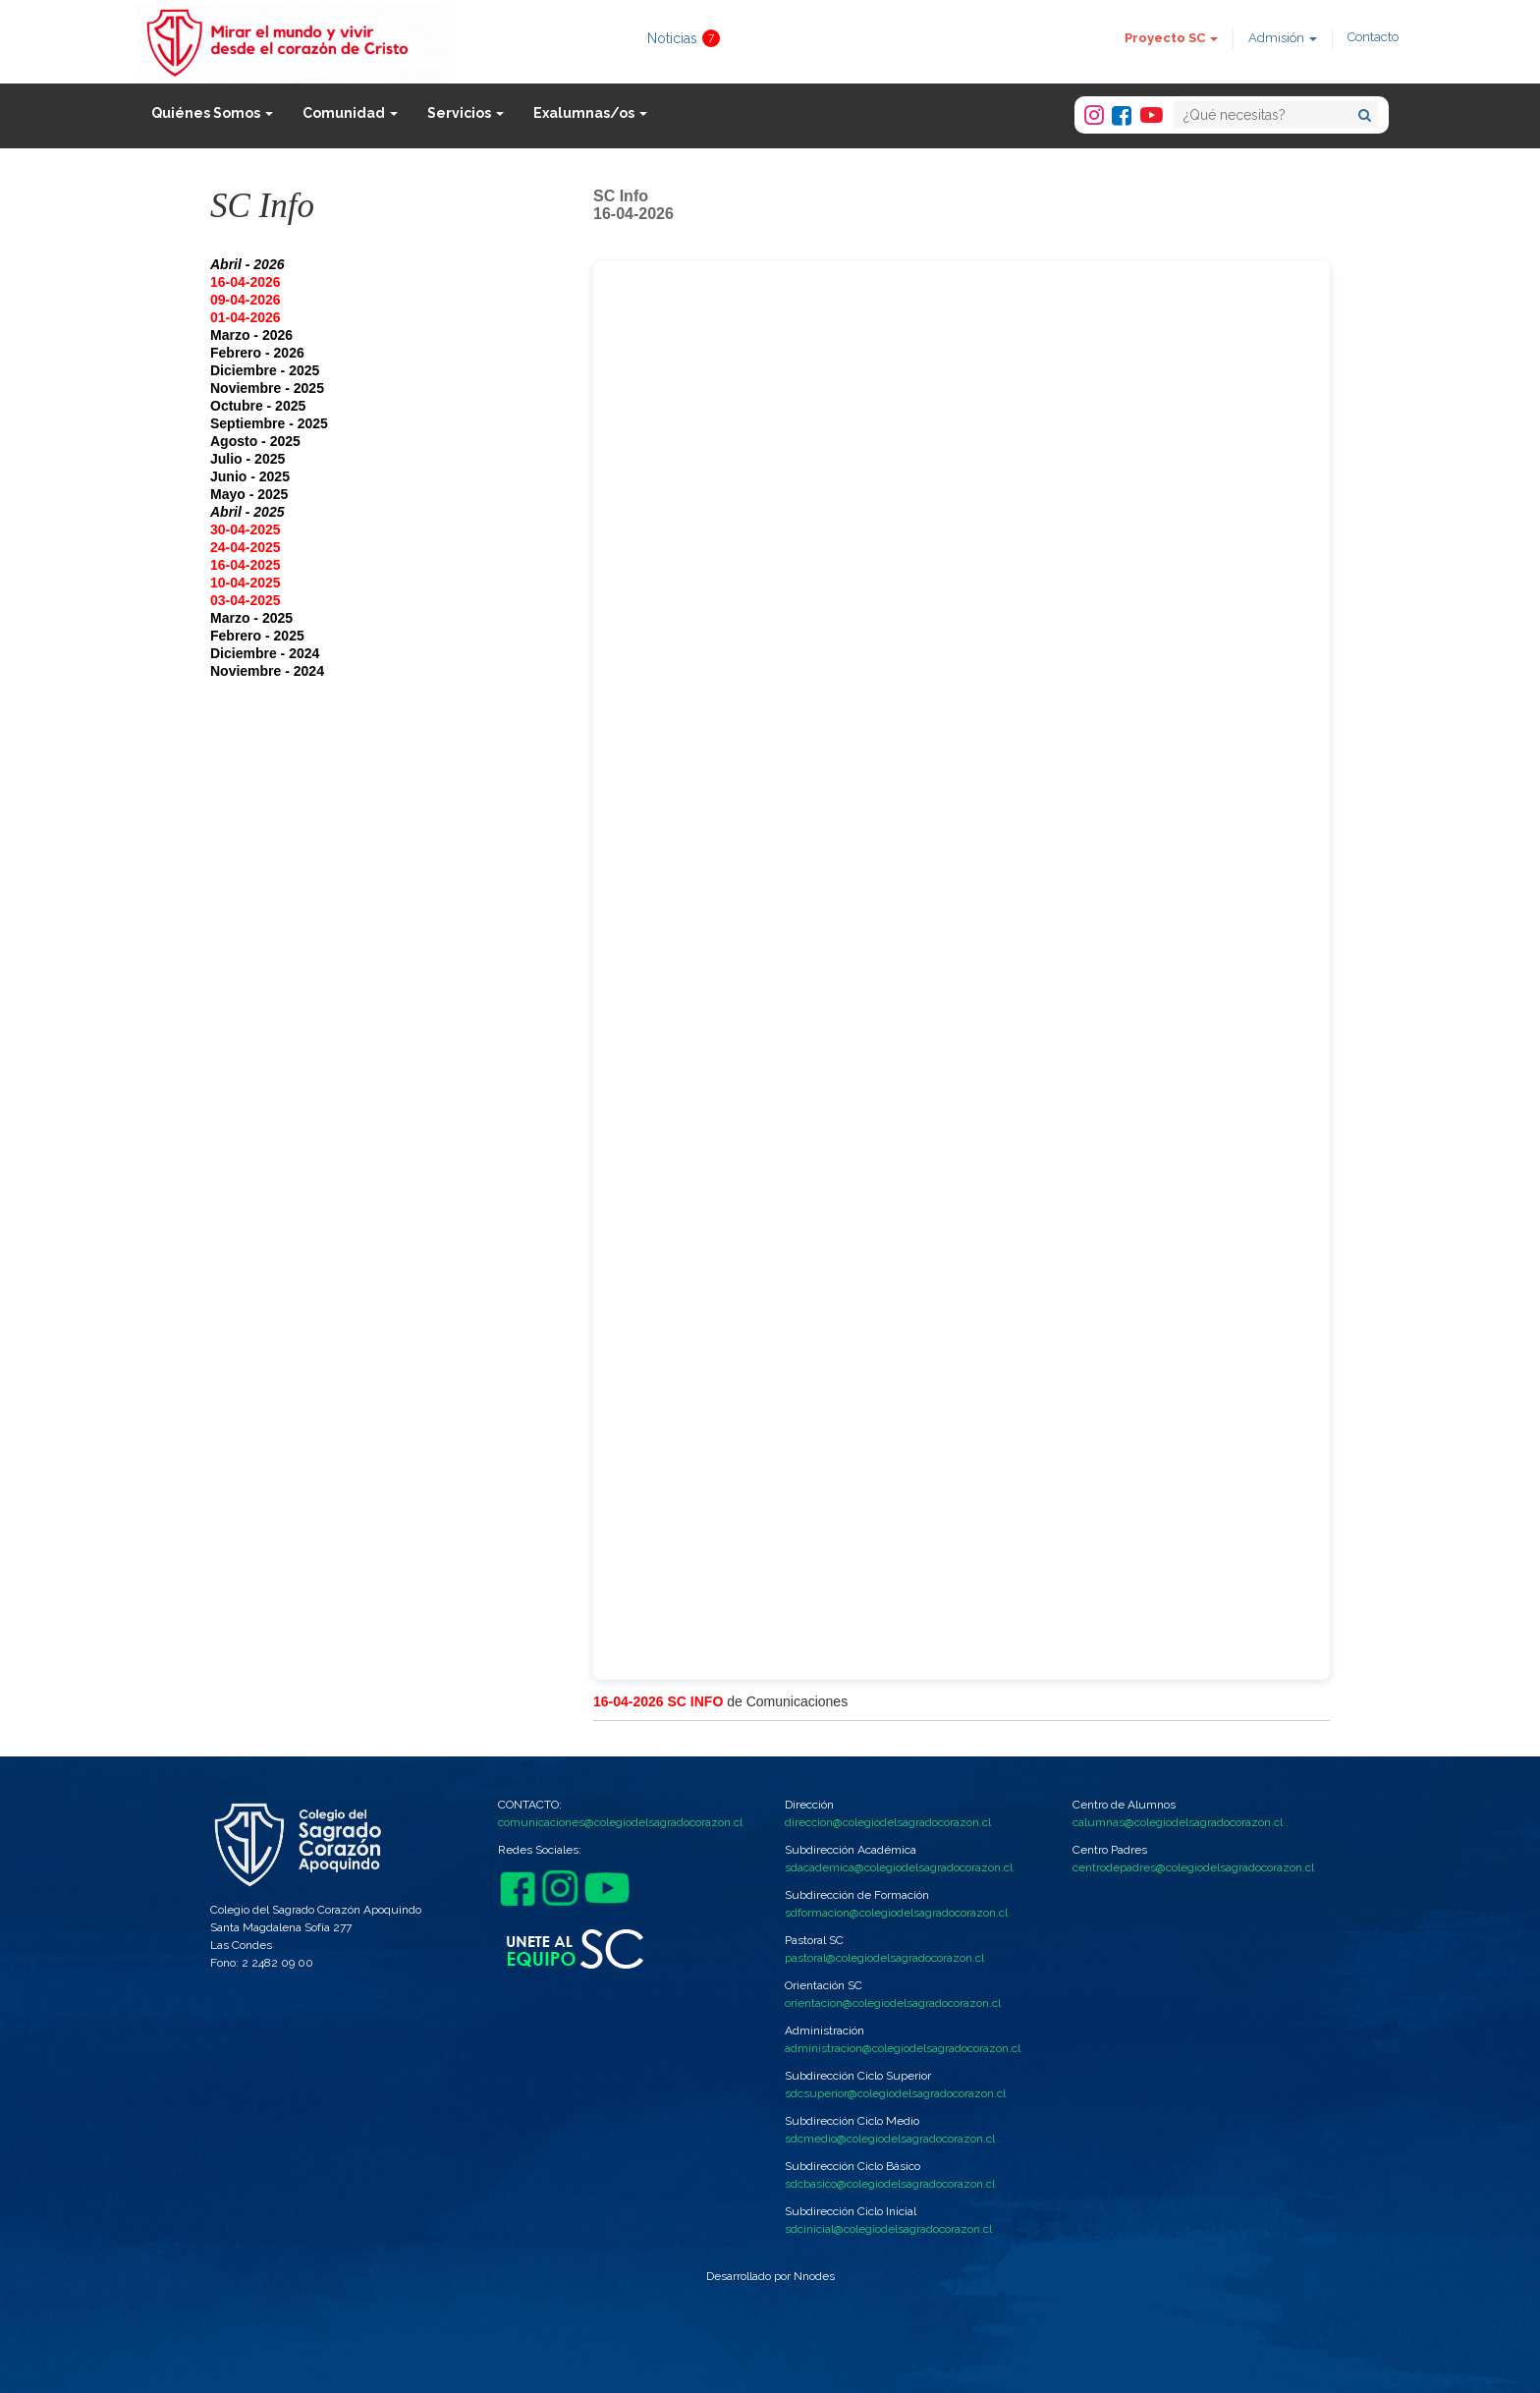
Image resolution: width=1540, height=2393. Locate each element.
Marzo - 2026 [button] (251, 335)
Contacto (1373, 36)
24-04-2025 (245, 547)
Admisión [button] (1282, 37)
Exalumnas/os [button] (590, 113)
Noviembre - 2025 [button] (267, 388)
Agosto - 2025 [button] (255, 441)
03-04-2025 (245, 600)
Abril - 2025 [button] (247, 512)
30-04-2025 (245, 529)
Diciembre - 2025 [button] (264, 370)
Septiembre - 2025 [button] (269, 423)
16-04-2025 (245, 565)
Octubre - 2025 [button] (257, 406)
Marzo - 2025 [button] (251, 618)
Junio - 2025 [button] (250, 476)
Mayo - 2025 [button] (249, 494)
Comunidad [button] (350, 113)
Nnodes (814, 2276)
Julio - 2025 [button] (247, 459)
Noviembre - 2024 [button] (267, 671)
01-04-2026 (245, 317)
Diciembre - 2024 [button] (264, 653)
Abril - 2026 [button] (247, 264)
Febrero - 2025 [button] (257, 635)
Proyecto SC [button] (1171, 37)
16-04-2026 (245, 282)
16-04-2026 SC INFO (658, 1701)
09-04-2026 (245, 299)
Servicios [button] (465, 113)
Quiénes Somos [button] (212, 113)
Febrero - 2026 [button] (257, 353)
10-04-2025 (245, 582)
